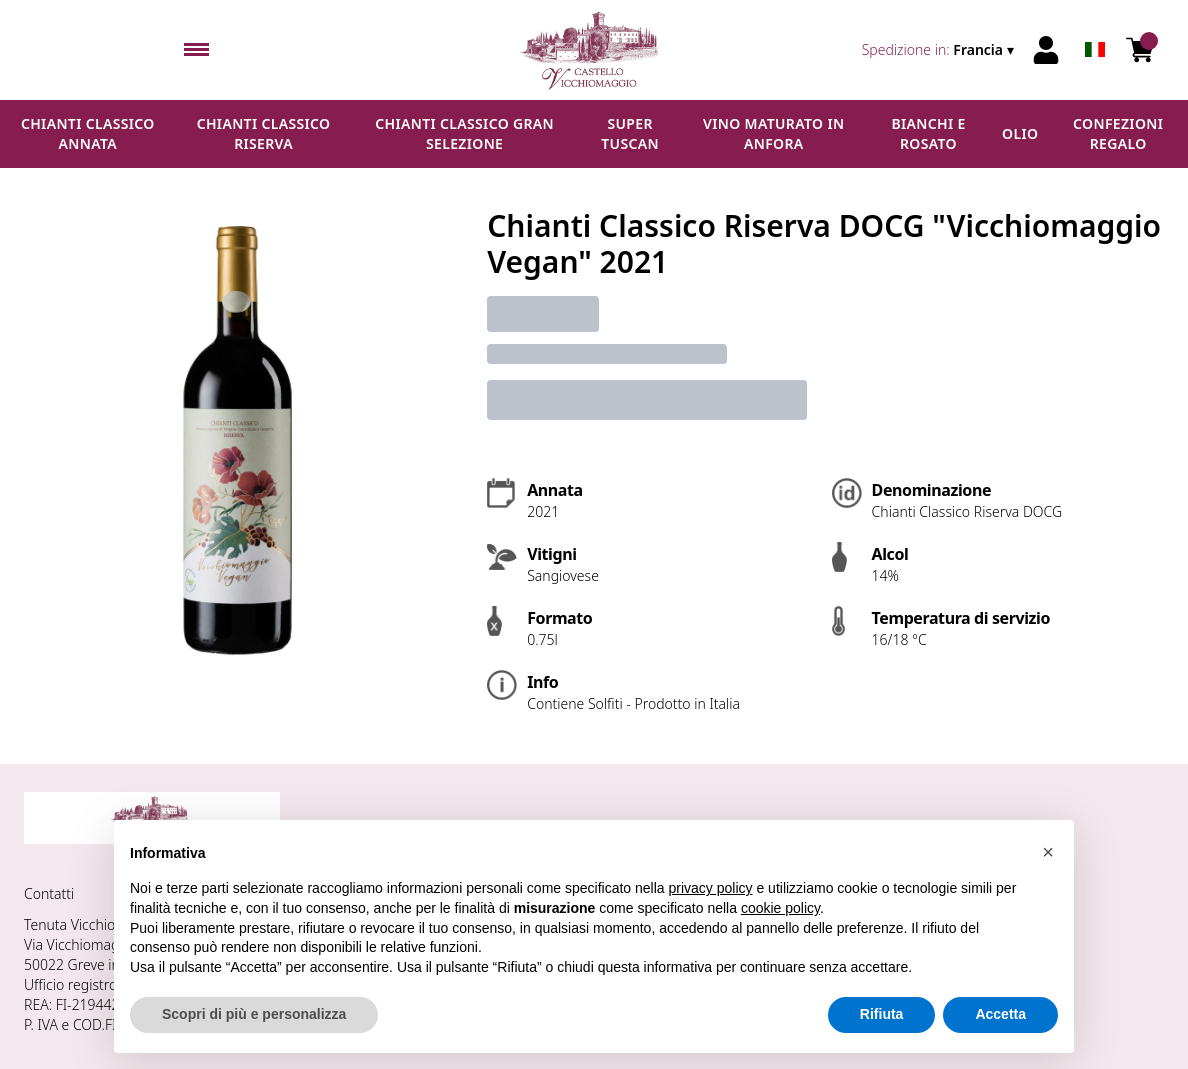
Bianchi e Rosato (928, 133)
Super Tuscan (630, 133)
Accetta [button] (1000, 1015)
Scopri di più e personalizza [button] (254, 1015)
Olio (1020, 133)
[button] (1048, 852)
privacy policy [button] (711, 889)
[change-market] (940, 50)
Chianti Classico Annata (88, 133)
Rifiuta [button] (882, 1015)
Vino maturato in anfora (773, 133)
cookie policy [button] (780, 908)
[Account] (1046, 50)
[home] (593, 50)
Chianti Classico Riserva (264, 133)
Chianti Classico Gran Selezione (464, 133)
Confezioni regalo (1118, 133)
